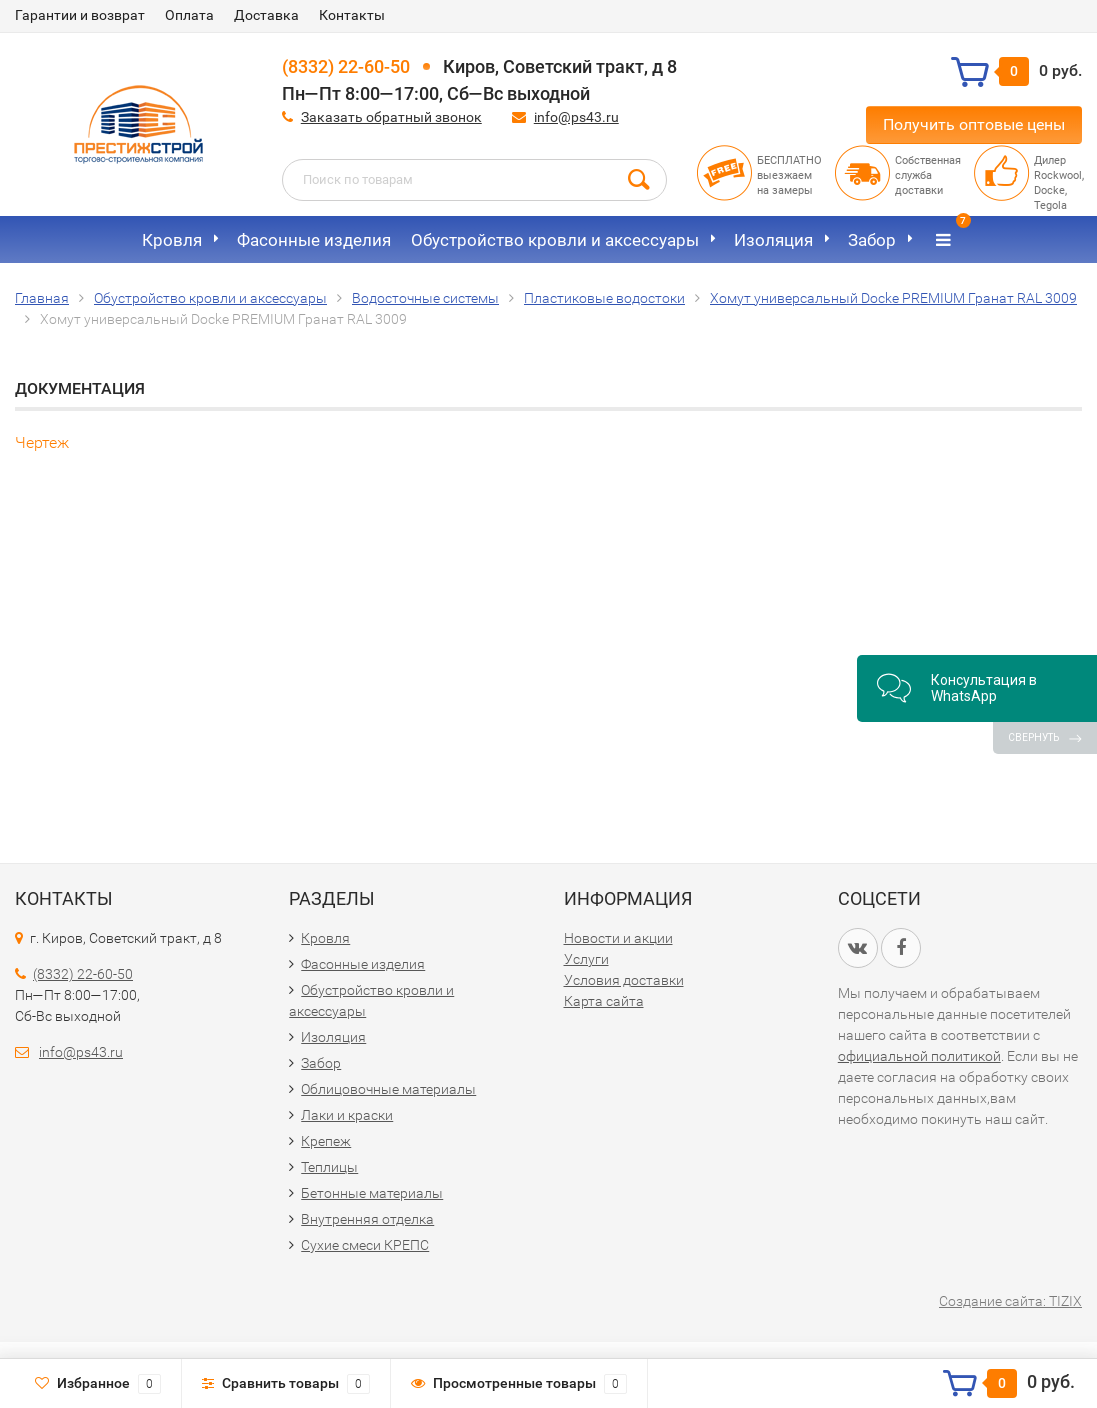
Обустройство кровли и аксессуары (555, 240)
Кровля (172, 240)
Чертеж (42, 442)
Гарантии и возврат (80, 15)
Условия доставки (624, 980)
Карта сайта (604, 1001)
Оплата (189, 15)
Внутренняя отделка (367, 1219)
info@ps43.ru (576, 117)
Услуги (586, 959)
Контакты (352, 15)
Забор (872, 240)
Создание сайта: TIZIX (1010, 1301)
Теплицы (329, 1167)
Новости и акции (618, 938)
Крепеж (326, 1141)
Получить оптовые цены (974, 124)
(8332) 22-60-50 (346, 66)
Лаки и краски (347, 1115)
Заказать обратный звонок (391, 117)
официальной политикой (919, 1056)
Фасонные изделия (314, 240)
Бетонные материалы (372, 1193)
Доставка (266, 15)
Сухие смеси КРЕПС (365, 1245)
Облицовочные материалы (388, 1089)
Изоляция (773, 240)
